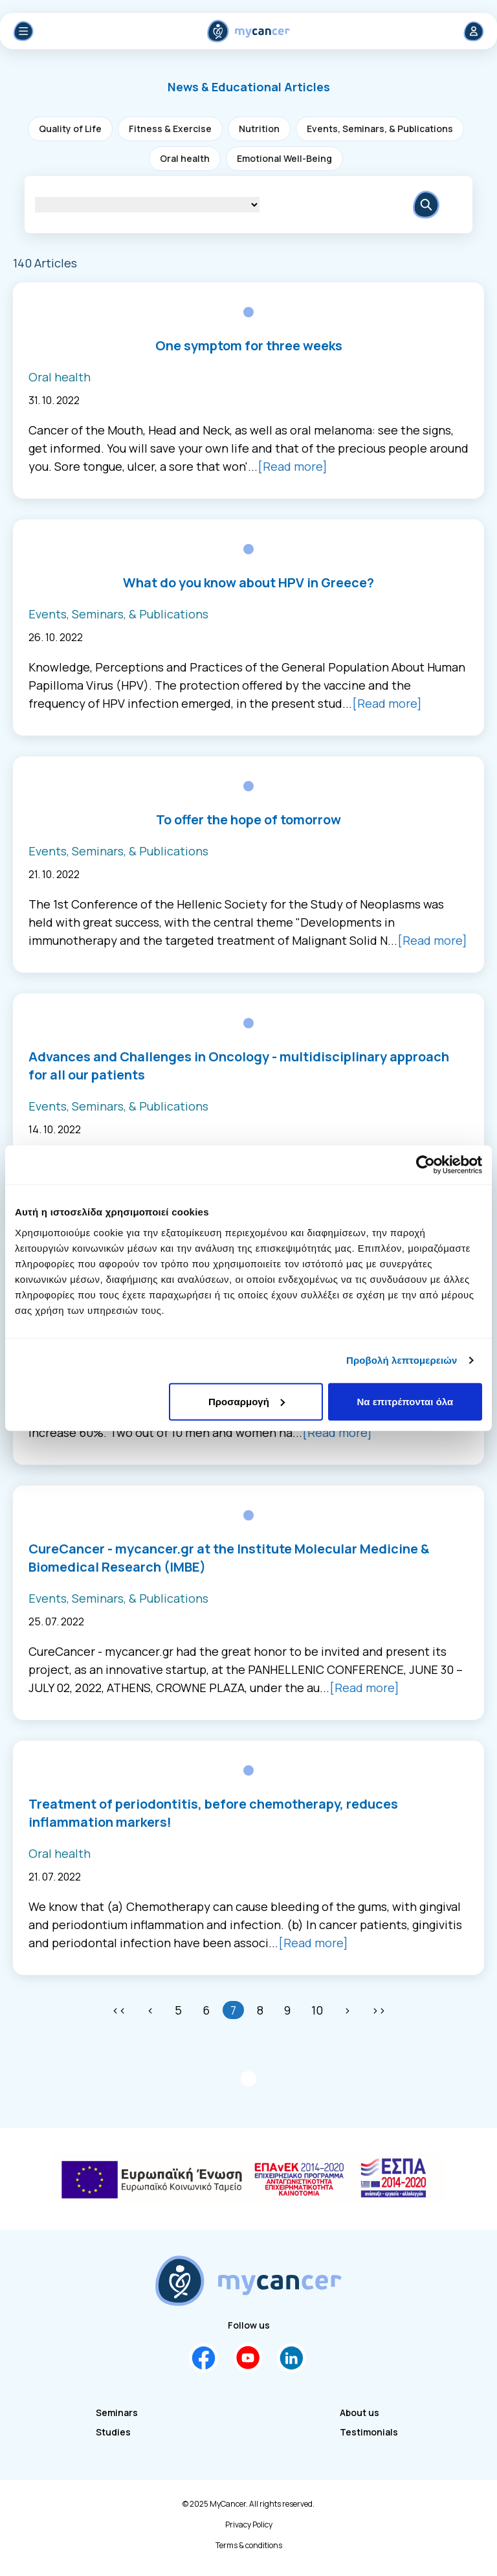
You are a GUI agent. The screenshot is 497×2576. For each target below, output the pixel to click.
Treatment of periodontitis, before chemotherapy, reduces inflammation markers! (213, 1813)
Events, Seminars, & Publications (380, 128)
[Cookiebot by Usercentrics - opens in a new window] (425, 1165)
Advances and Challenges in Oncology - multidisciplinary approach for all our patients (238, 1065)
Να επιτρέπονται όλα (405, 1401)
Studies (113, 2432)
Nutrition (259, 128)
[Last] (378, 2010)
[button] (248, 87)
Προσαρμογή (246, 1401)
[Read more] (292, 466)
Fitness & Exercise (170, 128)
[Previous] (150, 2010)
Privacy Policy (248, 2525)
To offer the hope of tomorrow (248, 819)
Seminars (117, 2412)
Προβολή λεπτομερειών (402, 1360)
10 (317, 2010)
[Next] (347, 2010)
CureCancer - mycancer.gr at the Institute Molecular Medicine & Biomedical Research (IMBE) (228, 1558)
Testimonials (369, 2432)
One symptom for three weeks (248, 345)
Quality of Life (70, 128)
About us (359, 2412)
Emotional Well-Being (284, 158)
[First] (119, 2010)
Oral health (185, 158)
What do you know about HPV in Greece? (248, 582)
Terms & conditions (248, 2545)
